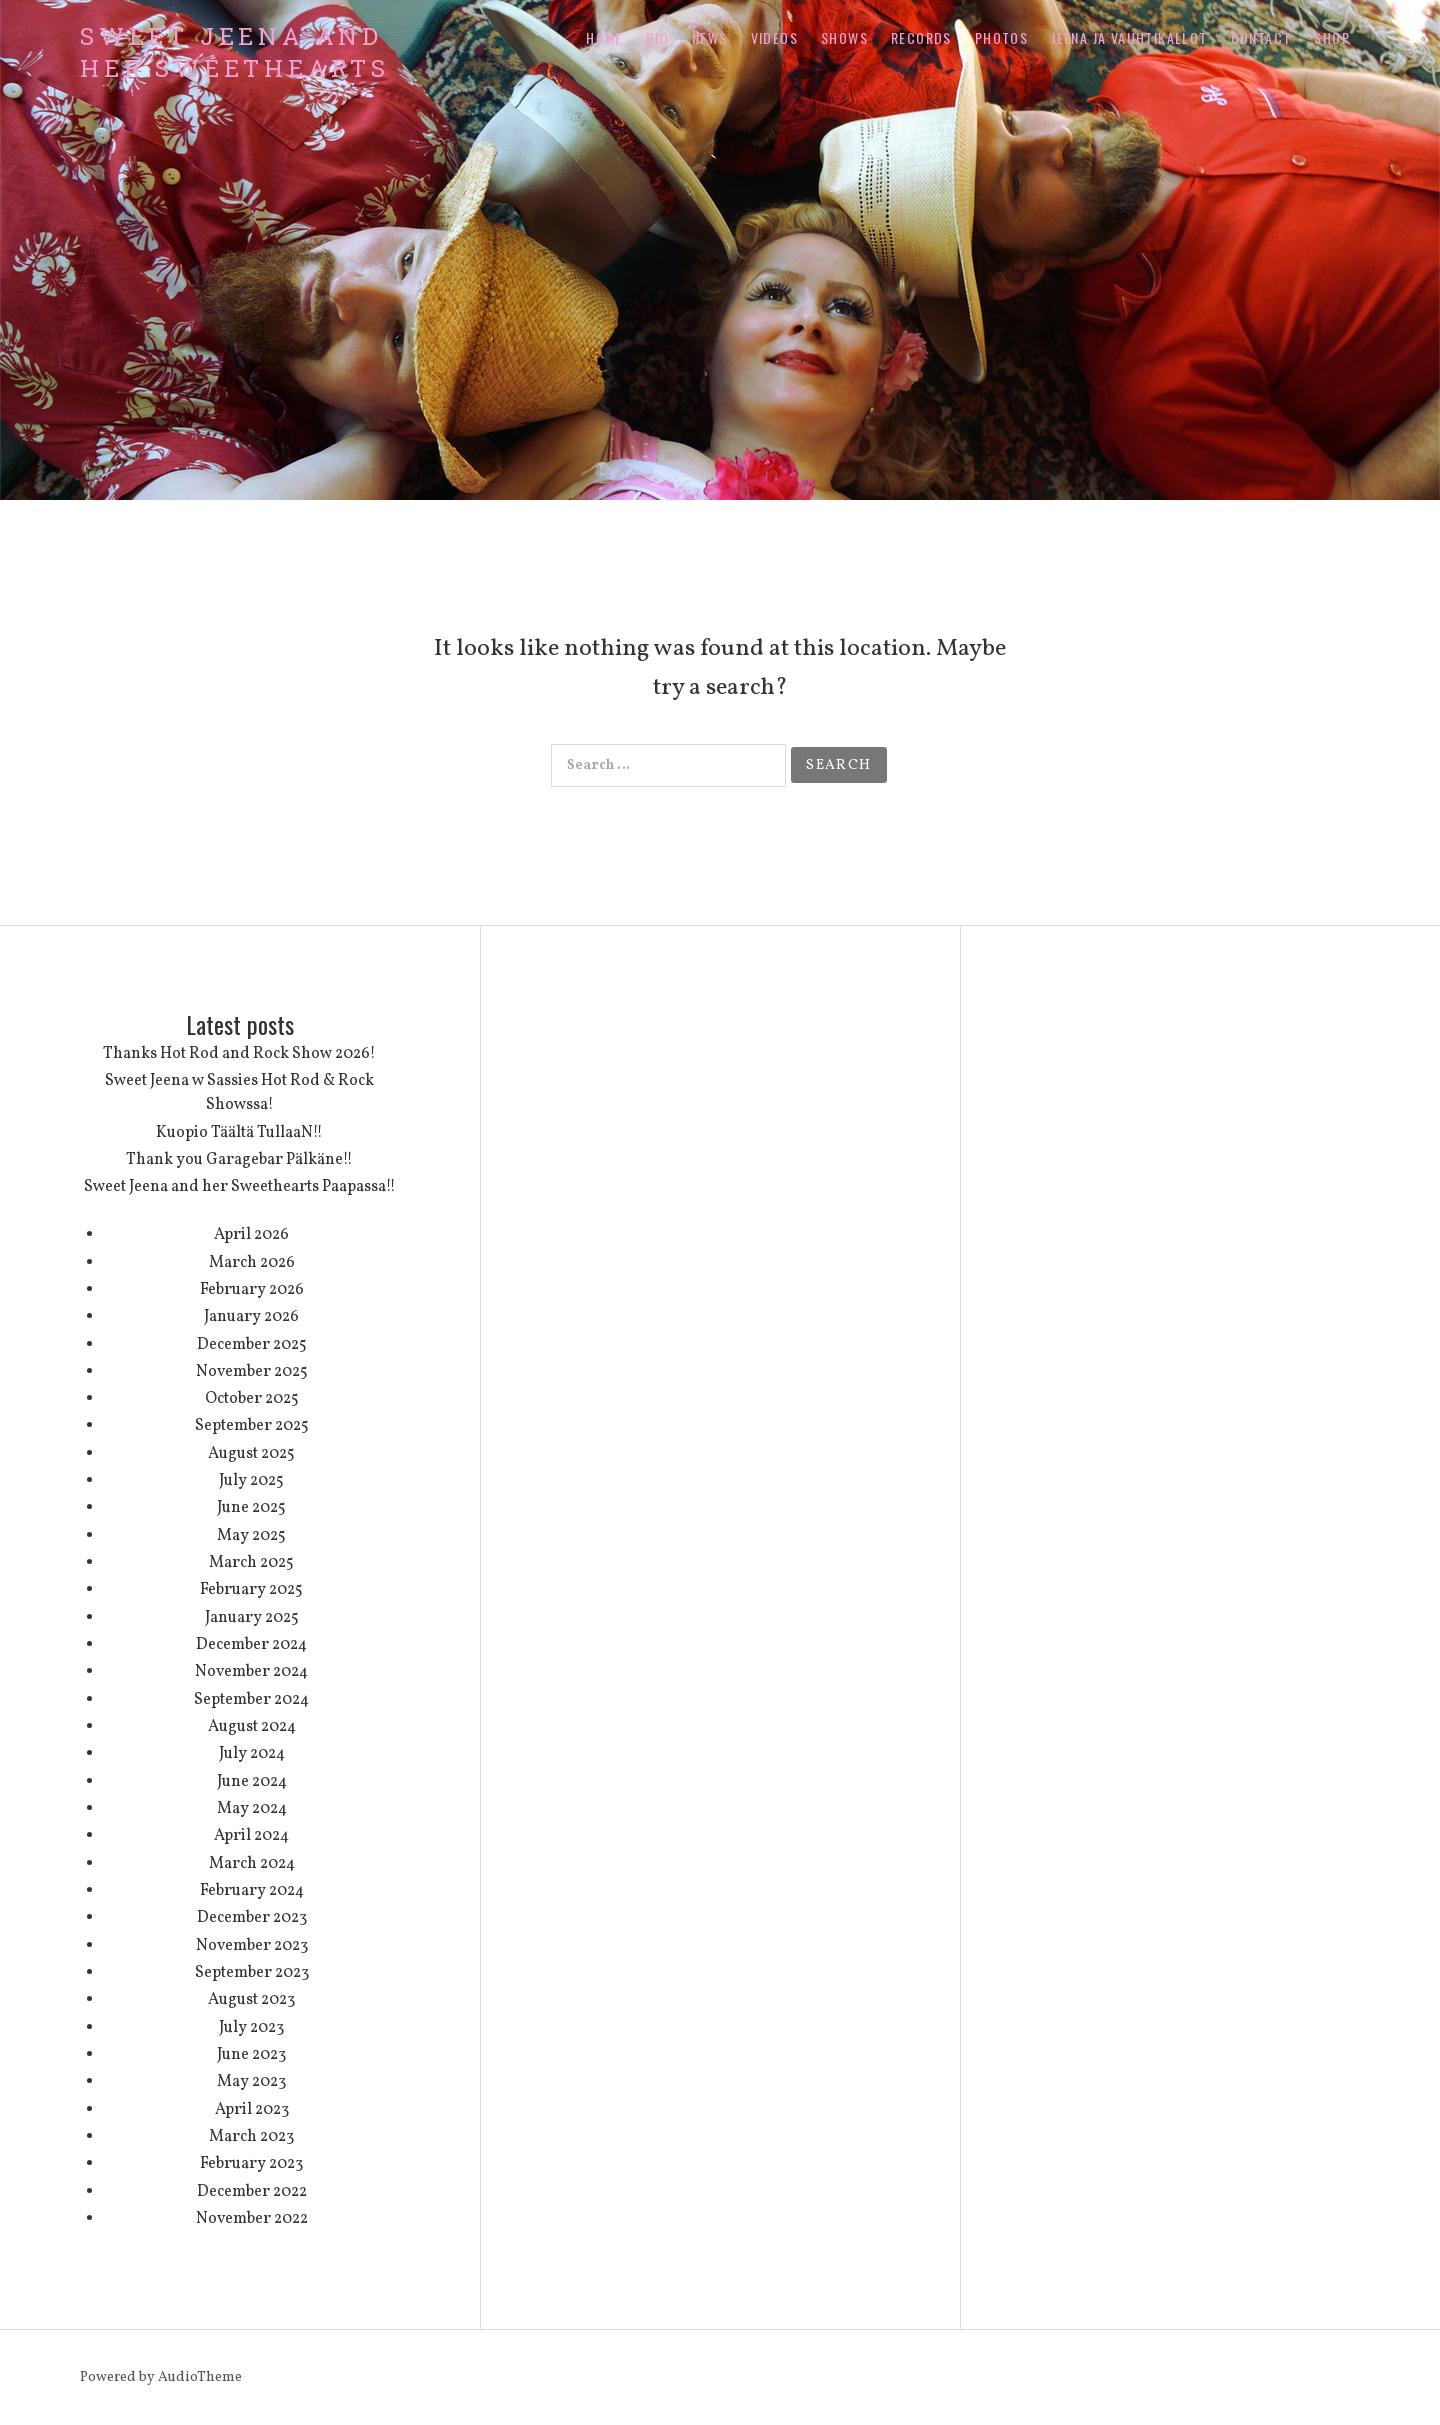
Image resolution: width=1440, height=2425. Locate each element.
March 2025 (251, 1563)
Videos (774, 37)
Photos (1001, 37)
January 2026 (251, 1317)
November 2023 (252, 1946)
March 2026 (252, 1263)
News (710, 37)
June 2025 (251, 1508)
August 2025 (251, 1454)
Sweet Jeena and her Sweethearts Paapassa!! (240, 1187)
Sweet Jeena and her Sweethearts (235, 52)
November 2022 (252, 2219)
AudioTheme (200, 2377)
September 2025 (252, 1426)
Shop (1332, 37)
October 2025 (252, 1399)
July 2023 (251, 2028)
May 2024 (252, 1809)
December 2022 (252, 2192)
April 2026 (251, 1235)
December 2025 (252, 1345)
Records (921, 37)
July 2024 (252, 1754)
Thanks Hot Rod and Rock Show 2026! (239, 1054)
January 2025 (252, 1618)
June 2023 (251, 2055)
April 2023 (252, 2110)
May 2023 (251, 2082)
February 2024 (252, 1891)
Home (604, 37)
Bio (657, 37)
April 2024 (251, 1836)
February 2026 (252, 1290)
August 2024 (252, 1727)
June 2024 (252, 1782)
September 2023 (252, 1973)
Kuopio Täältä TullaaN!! (239, 1133)
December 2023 (252, 1918)
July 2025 (251, 1481)
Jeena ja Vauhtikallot (1129, 37)
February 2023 (251, 2164)
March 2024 (252, 1864)
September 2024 (251, 1700)
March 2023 (251, 2137)
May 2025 (251, 1536)
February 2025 (251, 1590)
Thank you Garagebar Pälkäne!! (239, 1160)
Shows (844, 37)
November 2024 (251, 1672)
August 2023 (251, 2000)
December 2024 (251, 1645)
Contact (1261, 37)
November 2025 (252, 1372)
